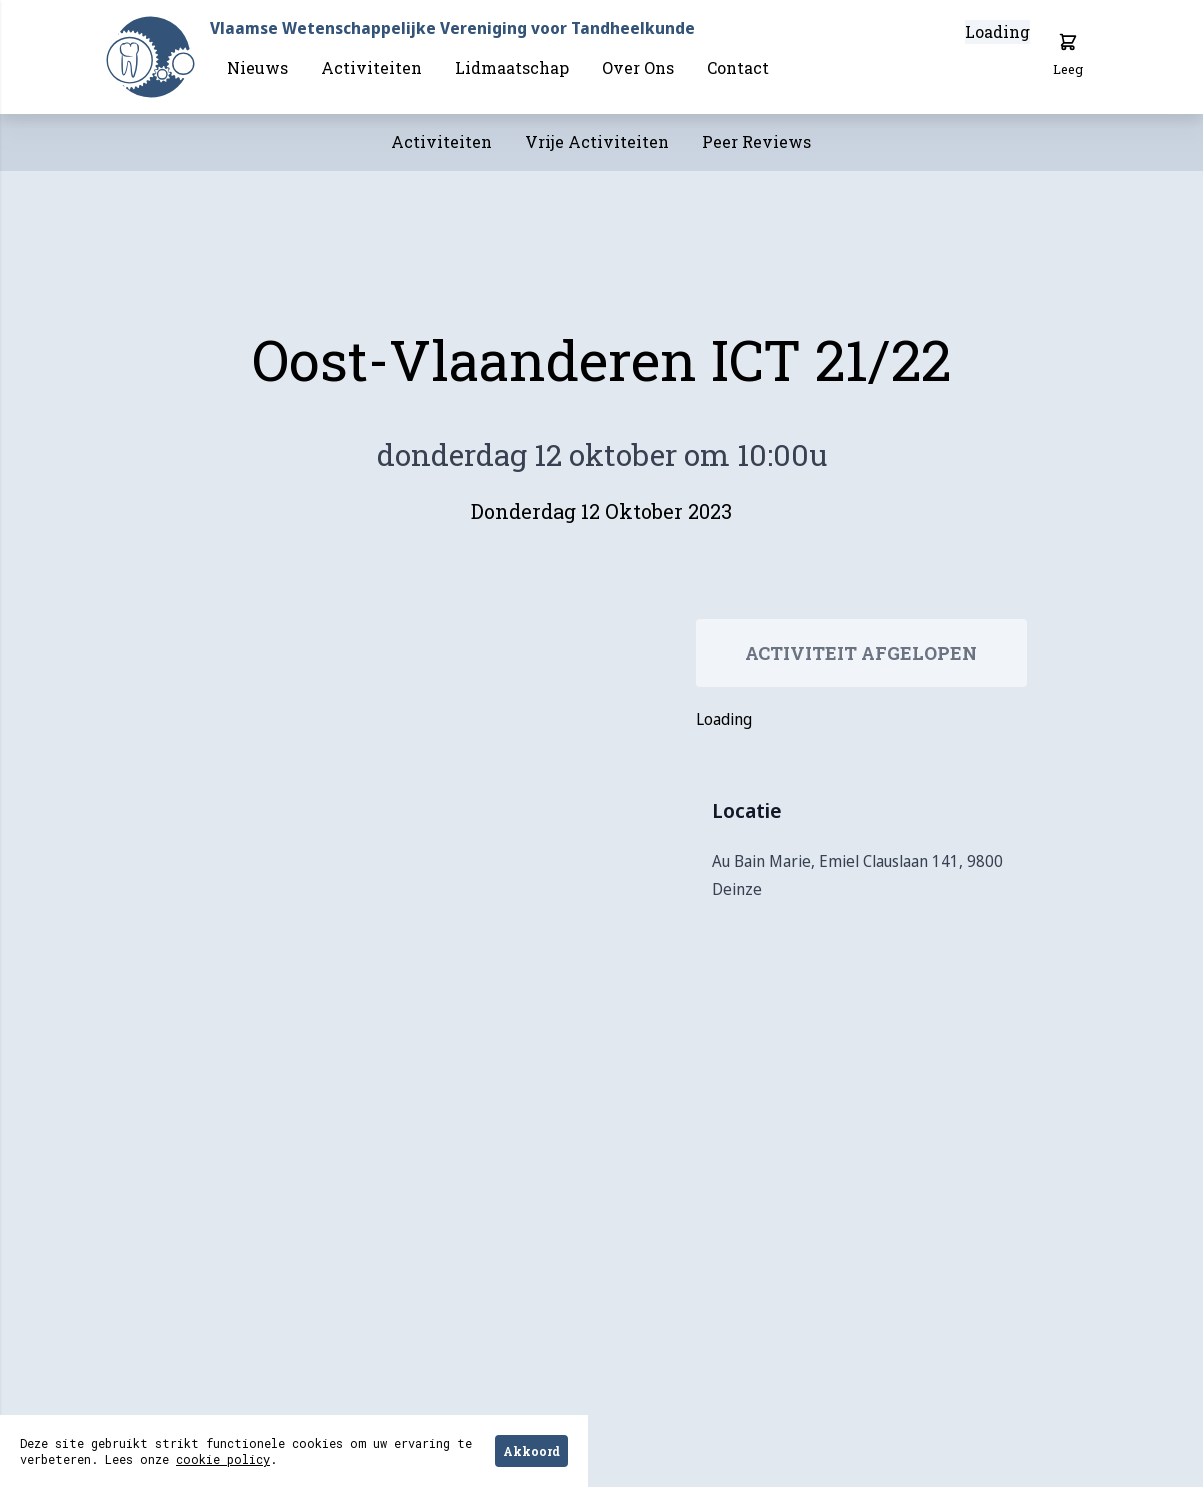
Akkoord (531, 1451)
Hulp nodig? (1104, 1454)
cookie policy (223, 1459)
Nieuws (257, 67)
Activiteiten (371, 67)
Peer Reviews (756, 141)
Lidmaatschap (512, 67)
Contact (738, 67)
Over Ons (638, 67)
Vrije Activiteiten (597, 141)
